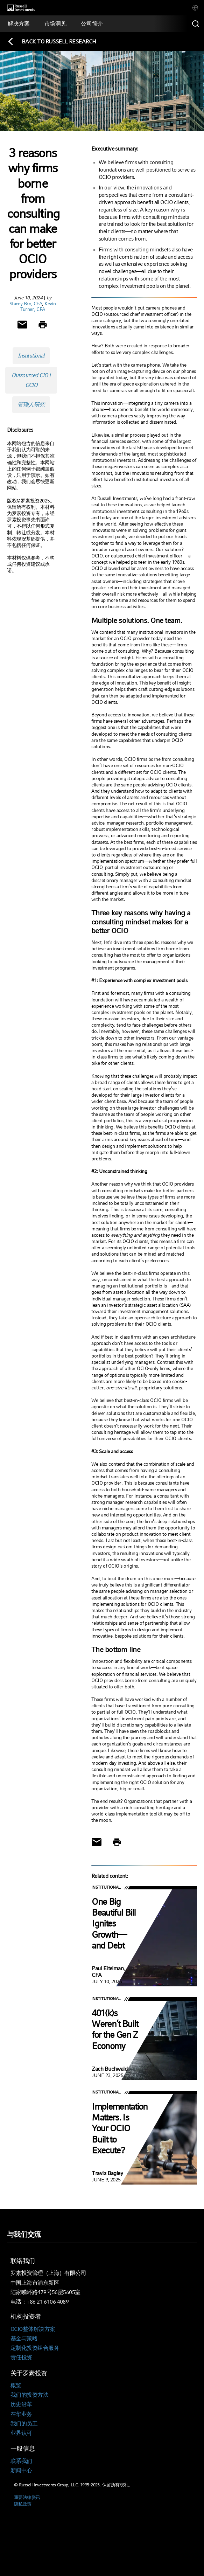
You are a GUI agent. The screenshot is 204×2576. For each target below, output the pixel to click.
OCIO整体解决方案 (32, 2329)
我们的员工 (23, 2423)
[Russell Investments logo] (21, 8)
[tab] (195, 7)
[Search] (195, 23)
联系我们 (21, 2461)
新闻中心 (21, 2470)
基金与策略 (23, 2338)
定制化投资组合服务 (34, 2348)
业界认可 (21, 2433)
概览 (15, 2385)
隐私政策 (22, 2504)
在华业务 (21, 2414)
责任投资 (21, 2357)
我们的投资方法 (29, 2394)
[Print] (43, 324)
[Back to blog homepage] (51, 41)
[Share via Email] (22, 324)
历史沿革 (21, 2404)
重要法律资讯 (27, 2497)
